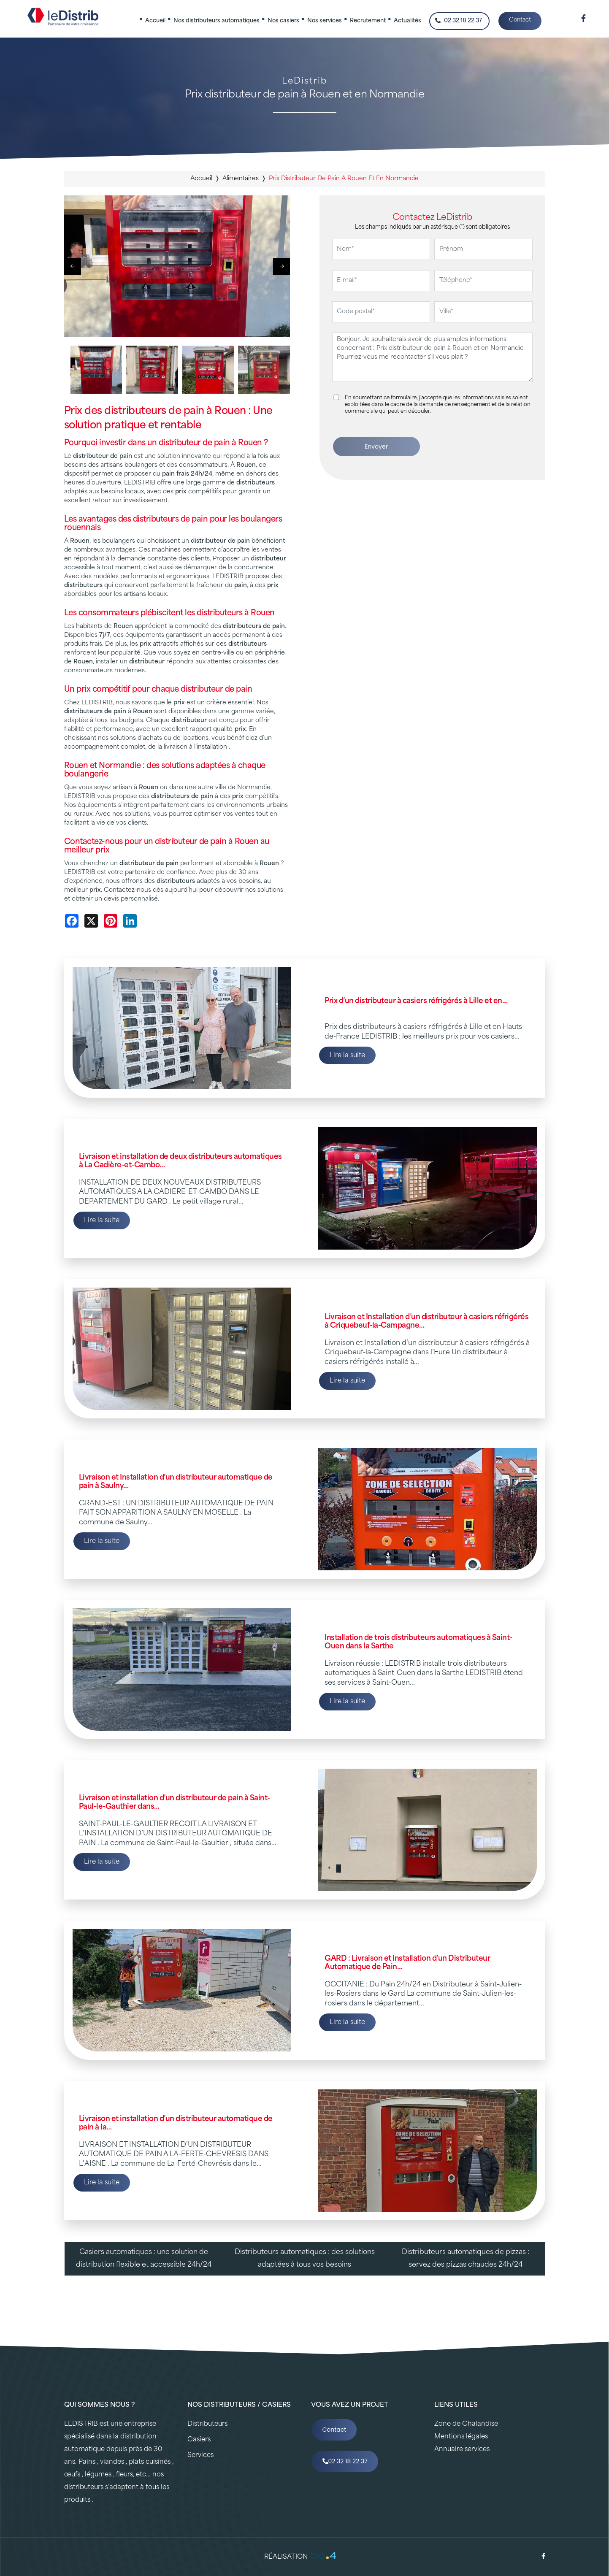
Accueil (155, 21)
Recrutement (368, 21)
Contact (520, 20)
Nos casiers (283, 21)
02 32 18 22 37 (458, 21)
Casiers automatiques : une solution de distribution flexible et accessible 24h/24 (143, 2258)
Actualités (407, 21)
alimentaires (240, 179)
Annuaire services (462, 2449)
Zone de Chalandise (466, 2424)
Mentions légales (461, 2437)
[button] (281, 266)
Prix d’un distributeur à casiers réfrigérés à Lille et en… (416, 1001)
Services (200, 2455)
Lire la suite (347, 1056)
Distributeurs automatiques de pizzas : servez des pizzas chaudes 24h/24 (465, 2258)
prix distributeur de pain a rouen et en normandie (344, 179)
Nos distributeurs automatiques (216, 21)
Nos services (324, 21)
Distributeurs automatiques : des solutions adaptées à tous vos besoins (305, 2258)
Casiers (199, 2440)
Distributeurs (207, 2424)
